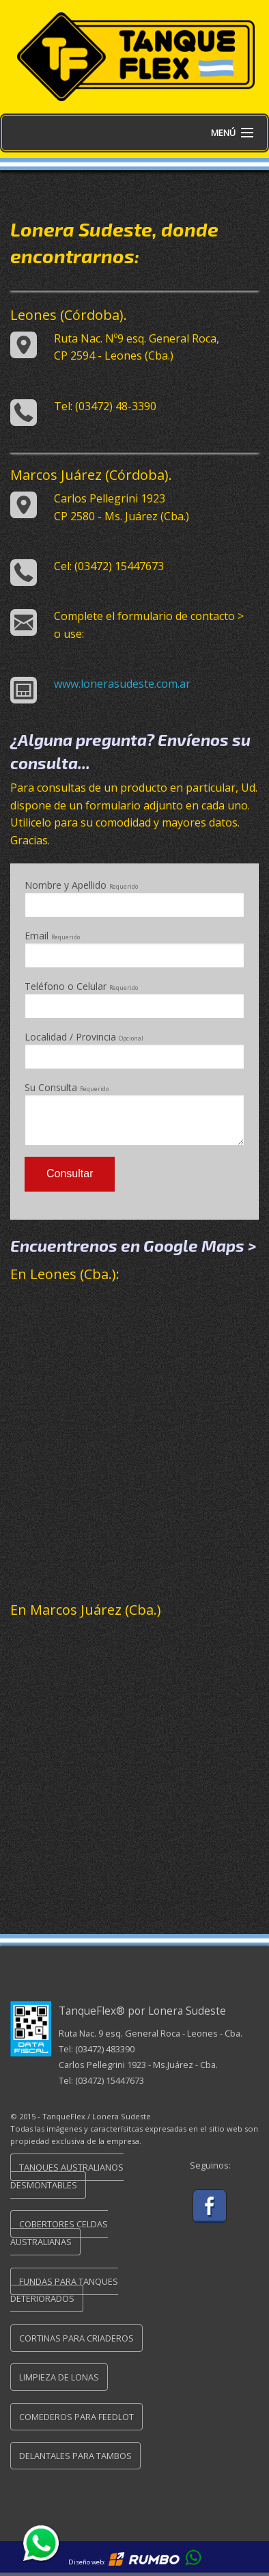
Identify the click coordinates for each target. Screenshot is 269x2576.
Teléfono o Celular (134, 999)
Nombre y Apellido (134, 897)
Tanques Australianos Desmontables (67, 2176)
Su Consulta (134, 1113)
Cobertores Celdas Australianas (59, 2233)
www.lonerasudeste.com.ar (122, 683)
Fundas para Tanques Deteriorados (64, 2290)
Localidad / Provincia (134, 1049)
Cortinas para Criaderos (76, 2338)
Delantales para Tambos (75, 2456)
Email (134, 948)
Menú (223, 132)
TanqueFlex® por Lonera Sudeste (142, 2011)
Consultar (69, 1173)
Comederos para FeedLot (76, 2417)
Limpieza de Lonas (59, 2377)
